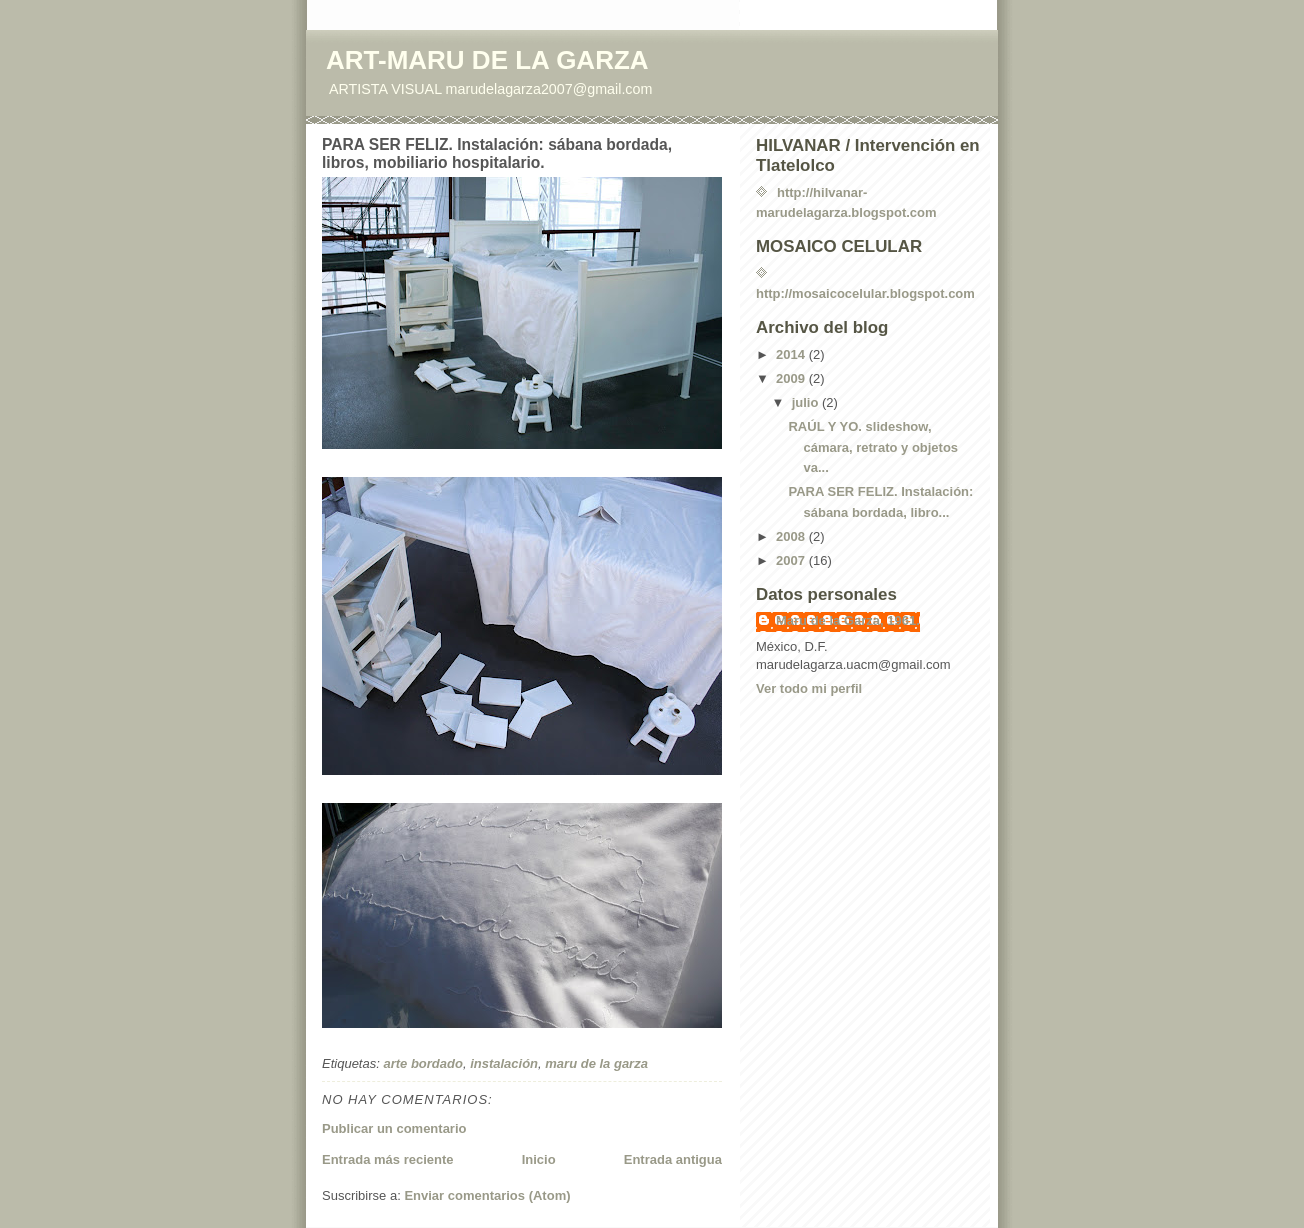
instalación (504, 1063)
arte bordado (422, 1063)
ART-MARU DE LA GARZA (487, 60)
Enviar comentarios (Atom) (487, 1195)
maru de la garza (596, 1063)
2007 (792, 560)
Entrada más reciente (388, 1159)
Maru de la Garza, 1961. (848, 620)
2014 (792, 354)
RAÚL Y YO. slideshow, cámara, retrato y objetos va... (873, 447)
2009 (792, 378)
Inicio (539, 1159)
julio (807, 402)
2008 (792, 536)
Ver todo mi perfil (809, 688)
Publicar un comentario (394, 1128)
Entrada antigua (673, 1159)
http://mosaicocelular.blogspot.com (865, 293)
